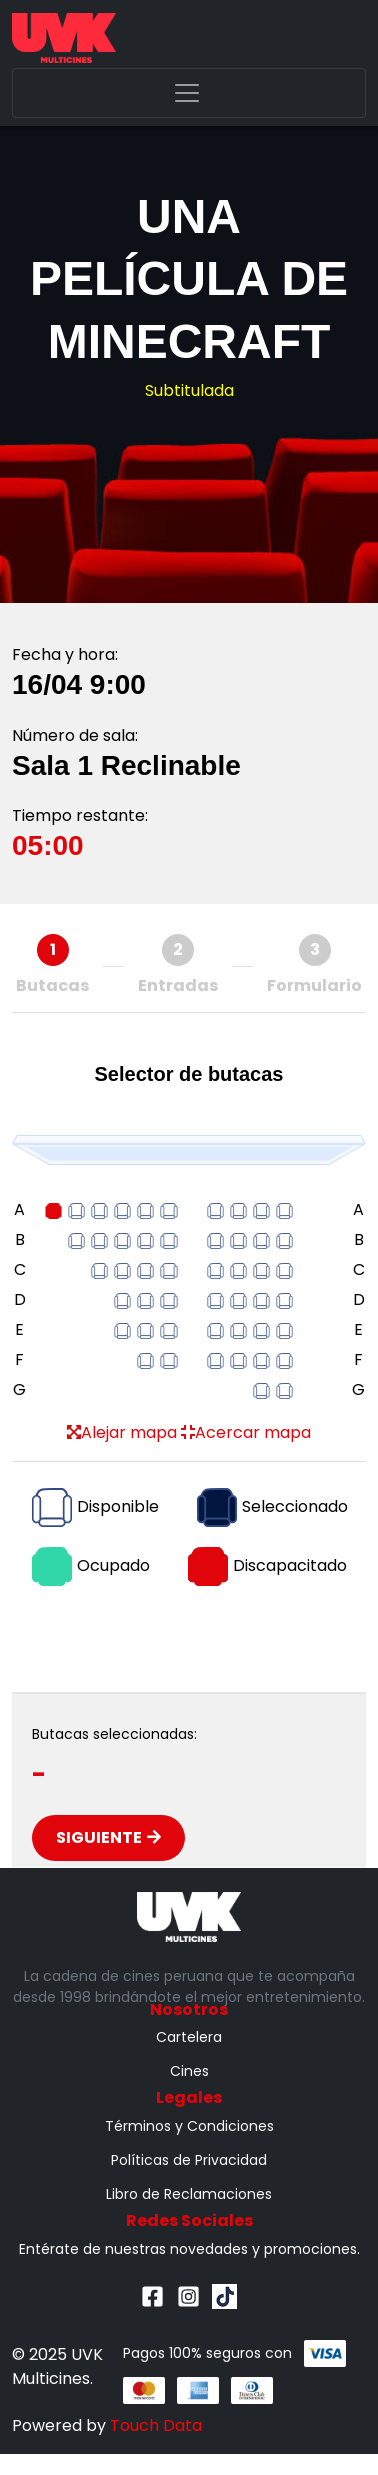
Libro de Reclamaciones (189, 2194)
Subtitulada (189, 390)
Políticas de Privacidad (189, 2160)
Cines (189, 2071)
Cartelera (189, 2037)
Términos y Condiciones (189, 2126)
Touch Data (156, 2425)
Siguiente (108, 1837)
